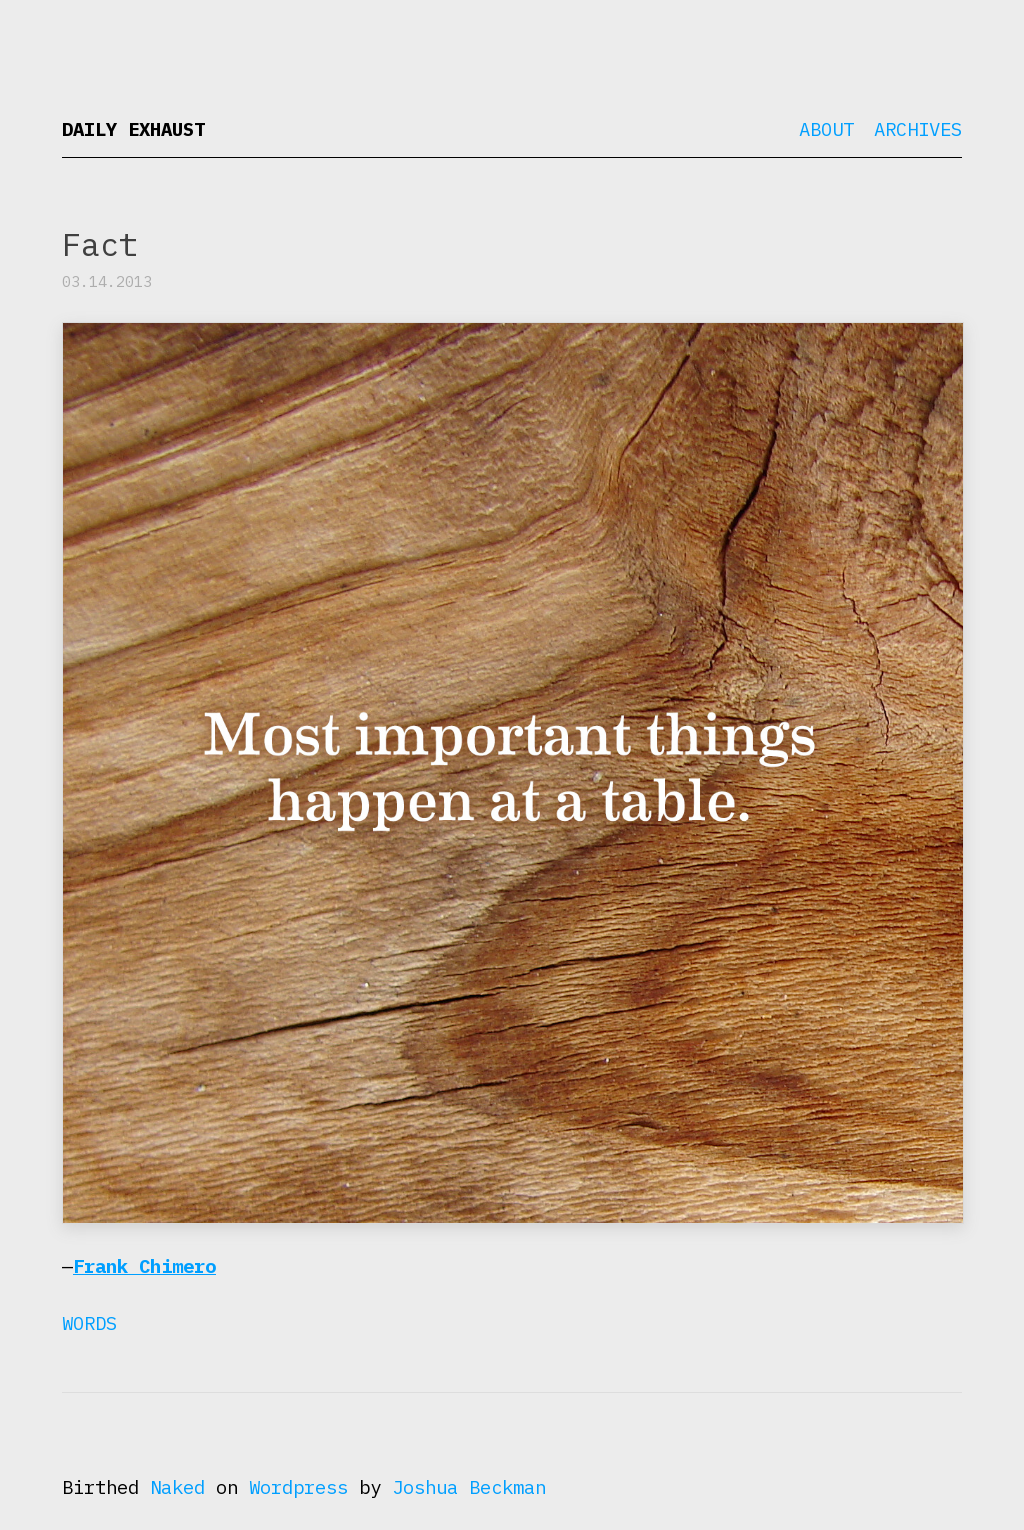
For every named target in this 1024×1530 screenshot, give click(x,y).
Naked (177, 1487)
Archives (918, 129)
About (826, 129)
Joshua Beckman (469, 1487)
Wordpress (298, 1487)
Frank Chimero (144, 1266)
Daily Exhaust (133, 129)
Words (89, 1323)
